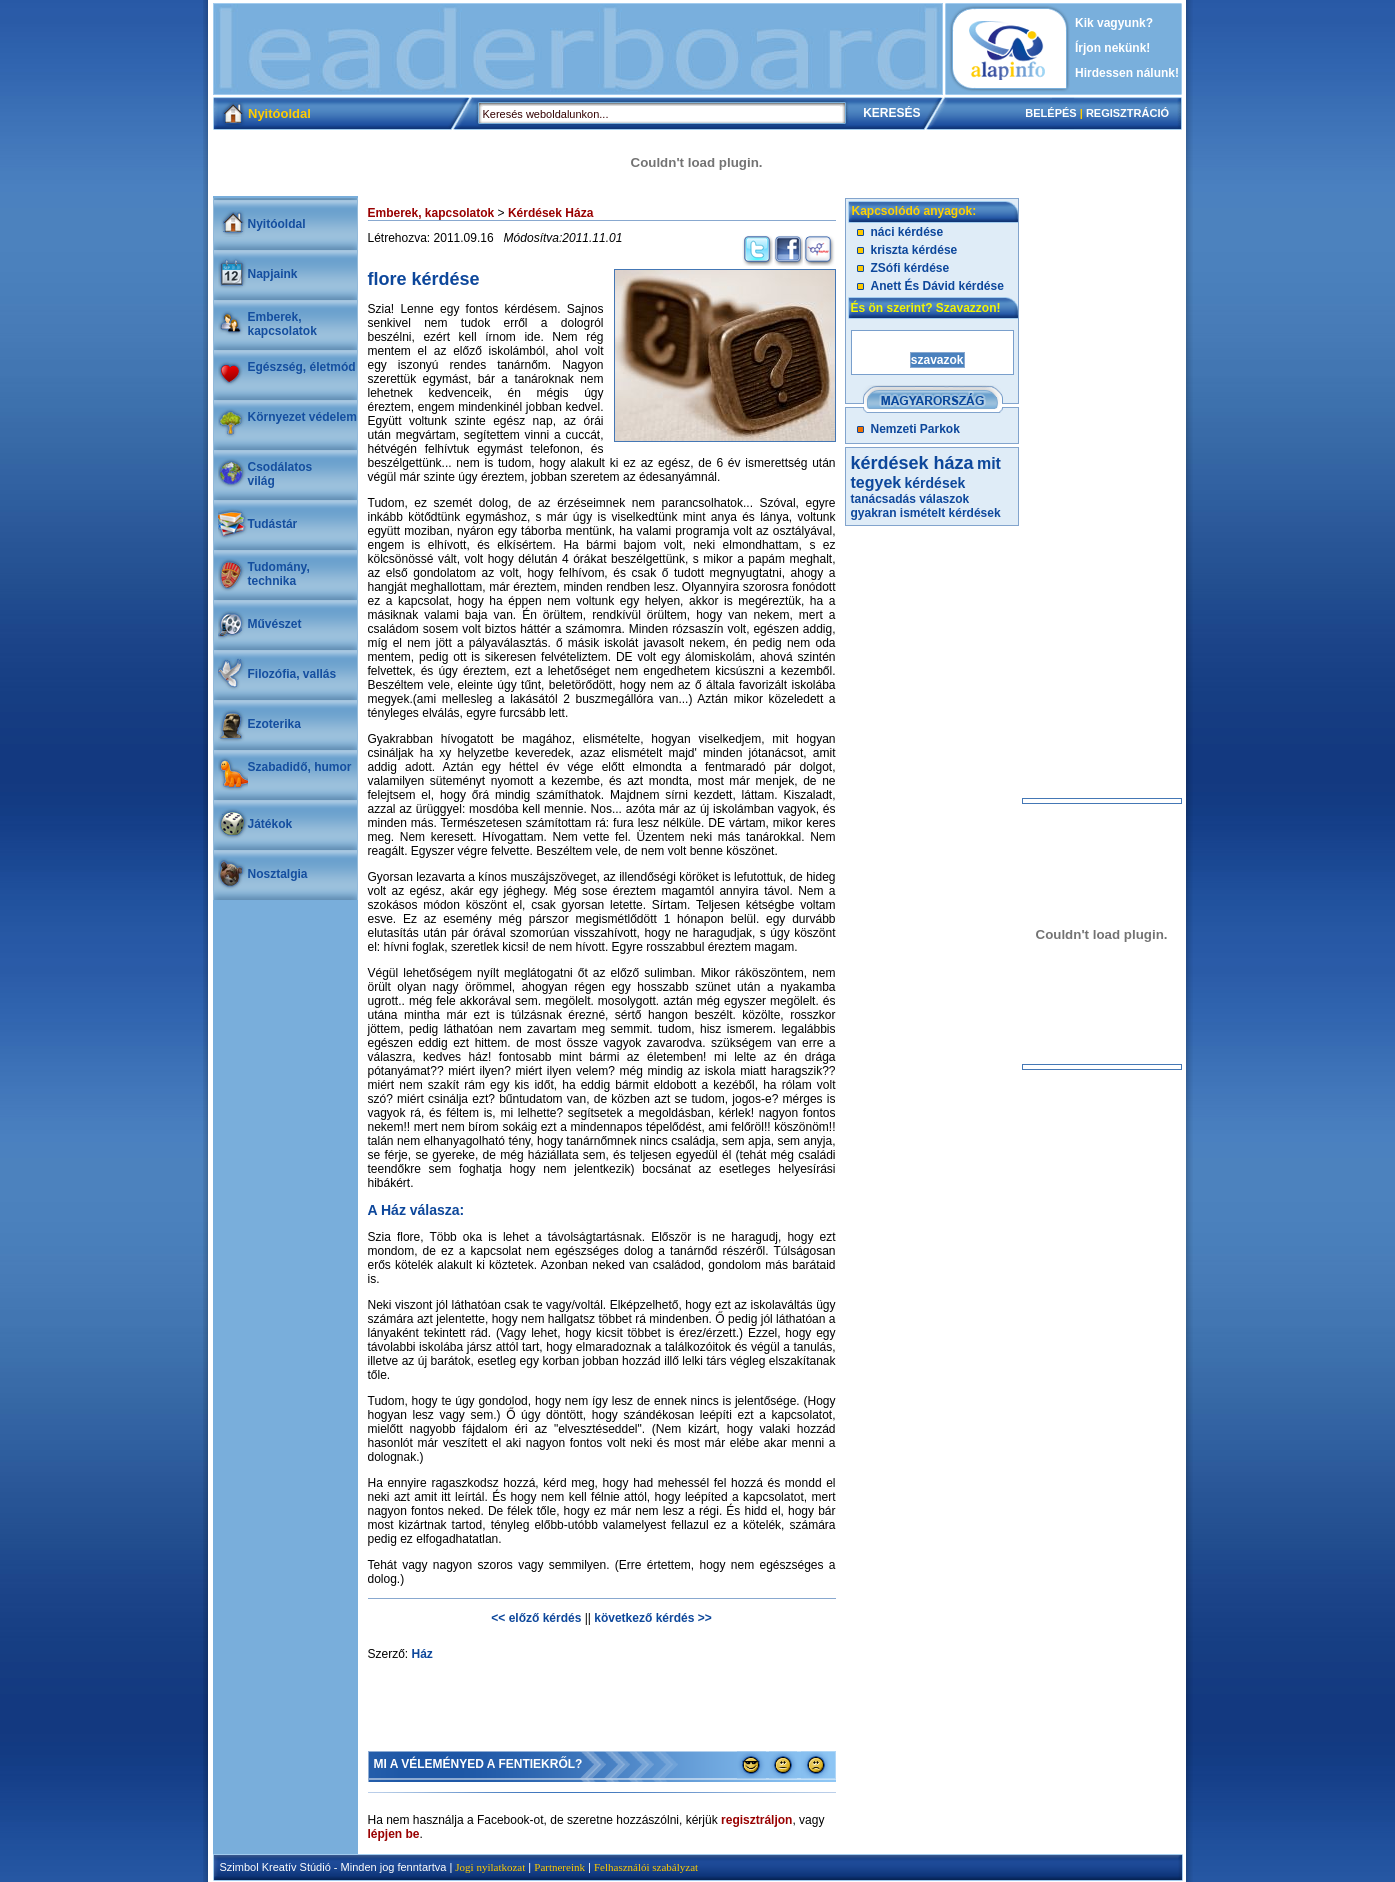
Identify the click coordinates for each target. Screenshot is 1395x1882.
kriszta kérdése (914, 250)
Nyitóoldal (277, 224)
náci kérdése (907, 232)
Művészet (275, 624)
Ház (422, 1654)
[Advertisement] (578, 49)
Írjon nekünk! (1112, 48)
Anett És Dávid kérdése (937, 286)
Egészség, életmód (302, 367)
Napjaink (273, 274)
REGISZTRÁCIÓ (1127, 113)
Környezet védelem (302, 417)
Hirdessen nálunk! (1127, 73)
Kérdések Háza (550, 213)
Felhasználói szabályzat (646, 1867)
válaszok (944, 499)
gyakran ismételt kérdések (926, 513)
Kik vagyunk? (1114, 23)
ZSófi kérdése (910, 268)
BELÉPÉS (1050, 113)
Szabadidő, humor (300, 767)
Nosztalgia (278, 874)
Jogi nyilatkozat (490, 1867)
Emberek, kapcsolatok (282, 324)
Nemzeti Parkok (915, 429)
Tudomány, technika (279, 574)
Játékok (270, 824)
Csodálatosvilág (280, 474)
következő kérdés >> (652, 1618)
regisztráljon (756, 1820)
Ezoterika (274, 724)
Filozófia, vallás (292, 674)
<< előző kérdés (536, 1618)
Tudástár (273, 524)
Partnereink (559, 1867)
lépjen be (394, 1834)
